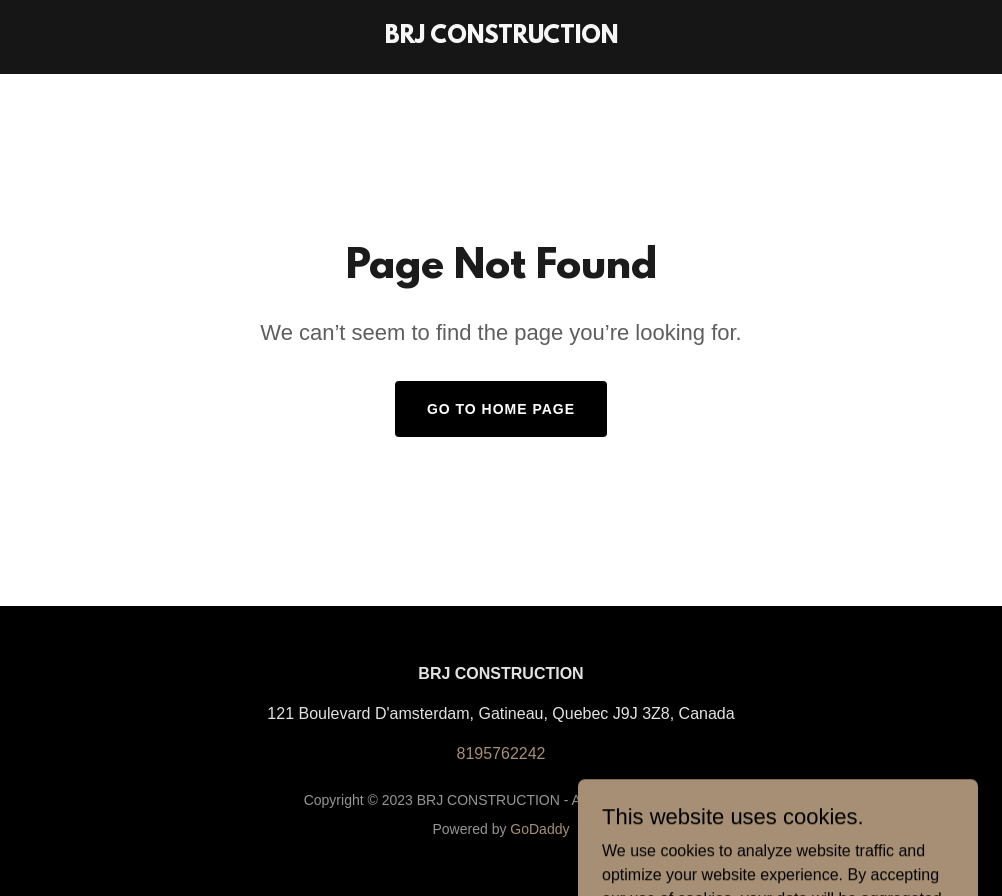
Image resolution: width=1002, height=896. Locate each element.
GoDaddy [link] (539, 829)
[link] (501, 37)
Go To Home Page (501, 409)
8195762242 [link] (501, 753)
